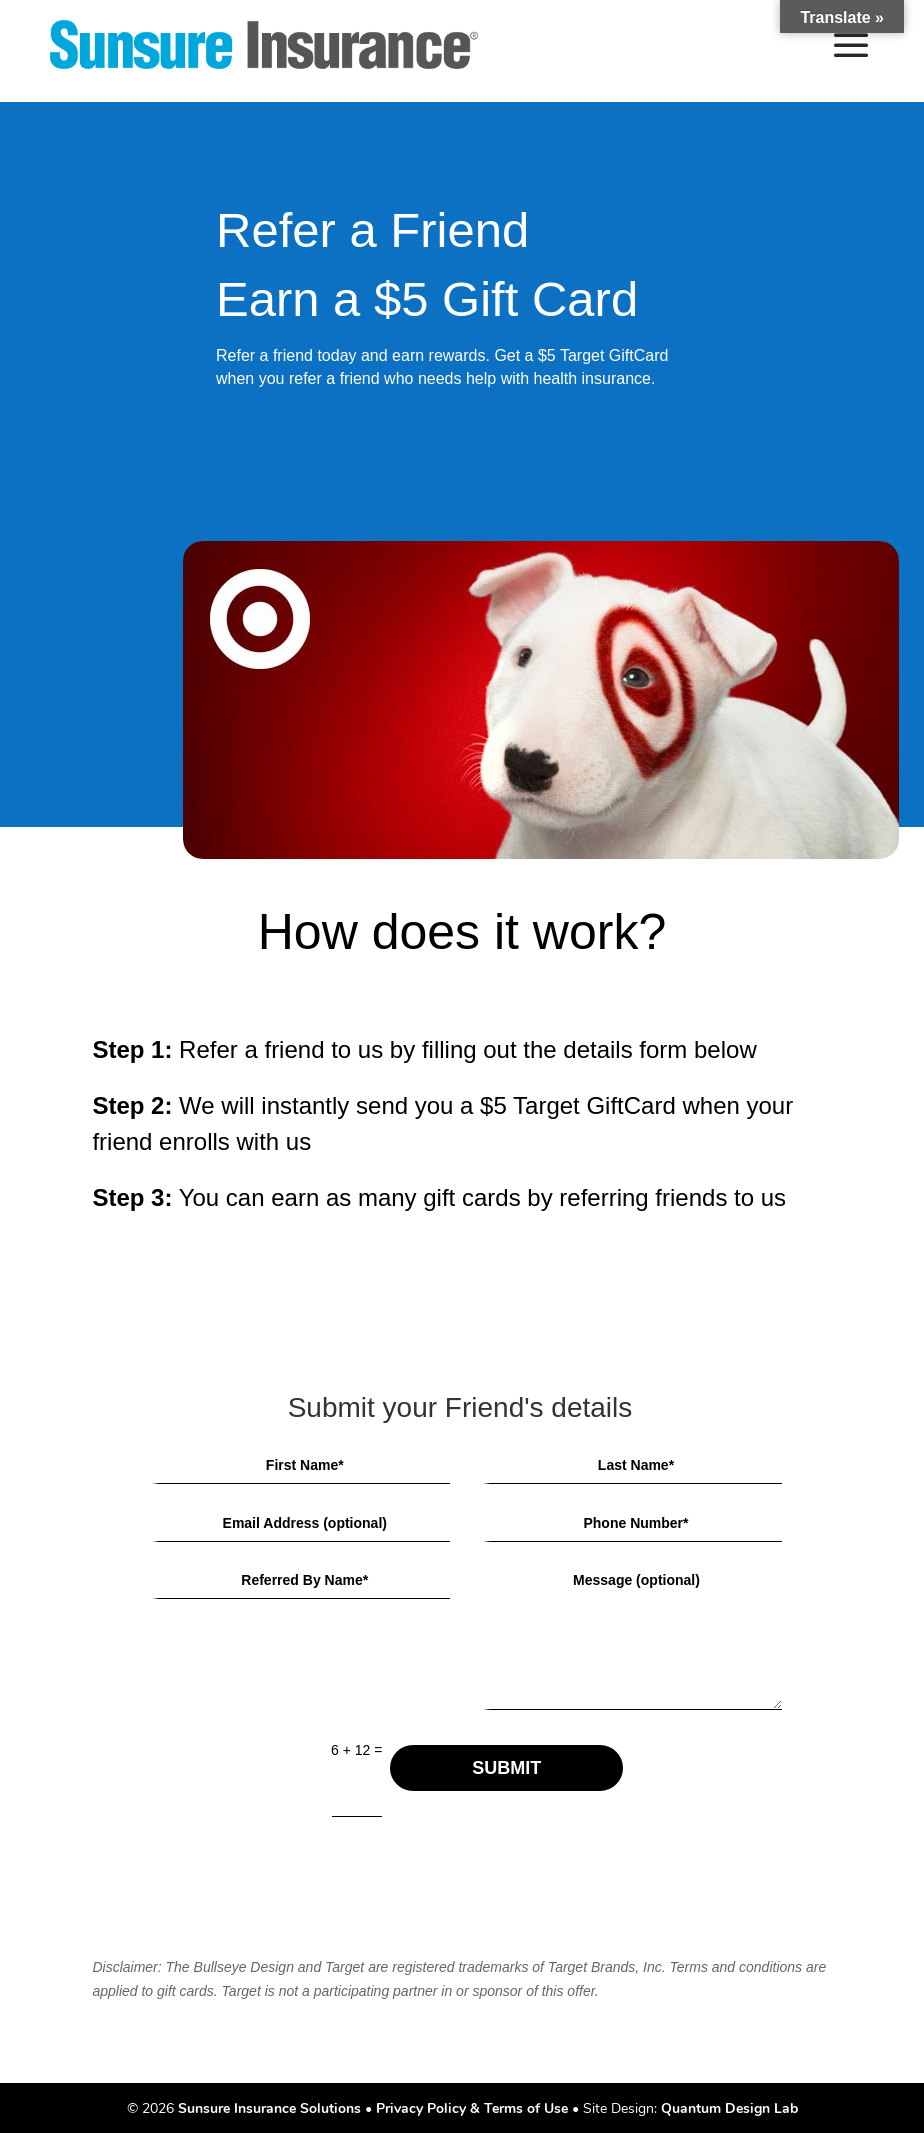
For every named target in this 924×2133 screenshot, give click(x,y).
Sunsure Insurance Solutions (269, 2109)
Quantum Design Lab (729, 2109)
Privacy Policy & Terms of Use (472, 2109)
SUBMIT (506, 1768)
